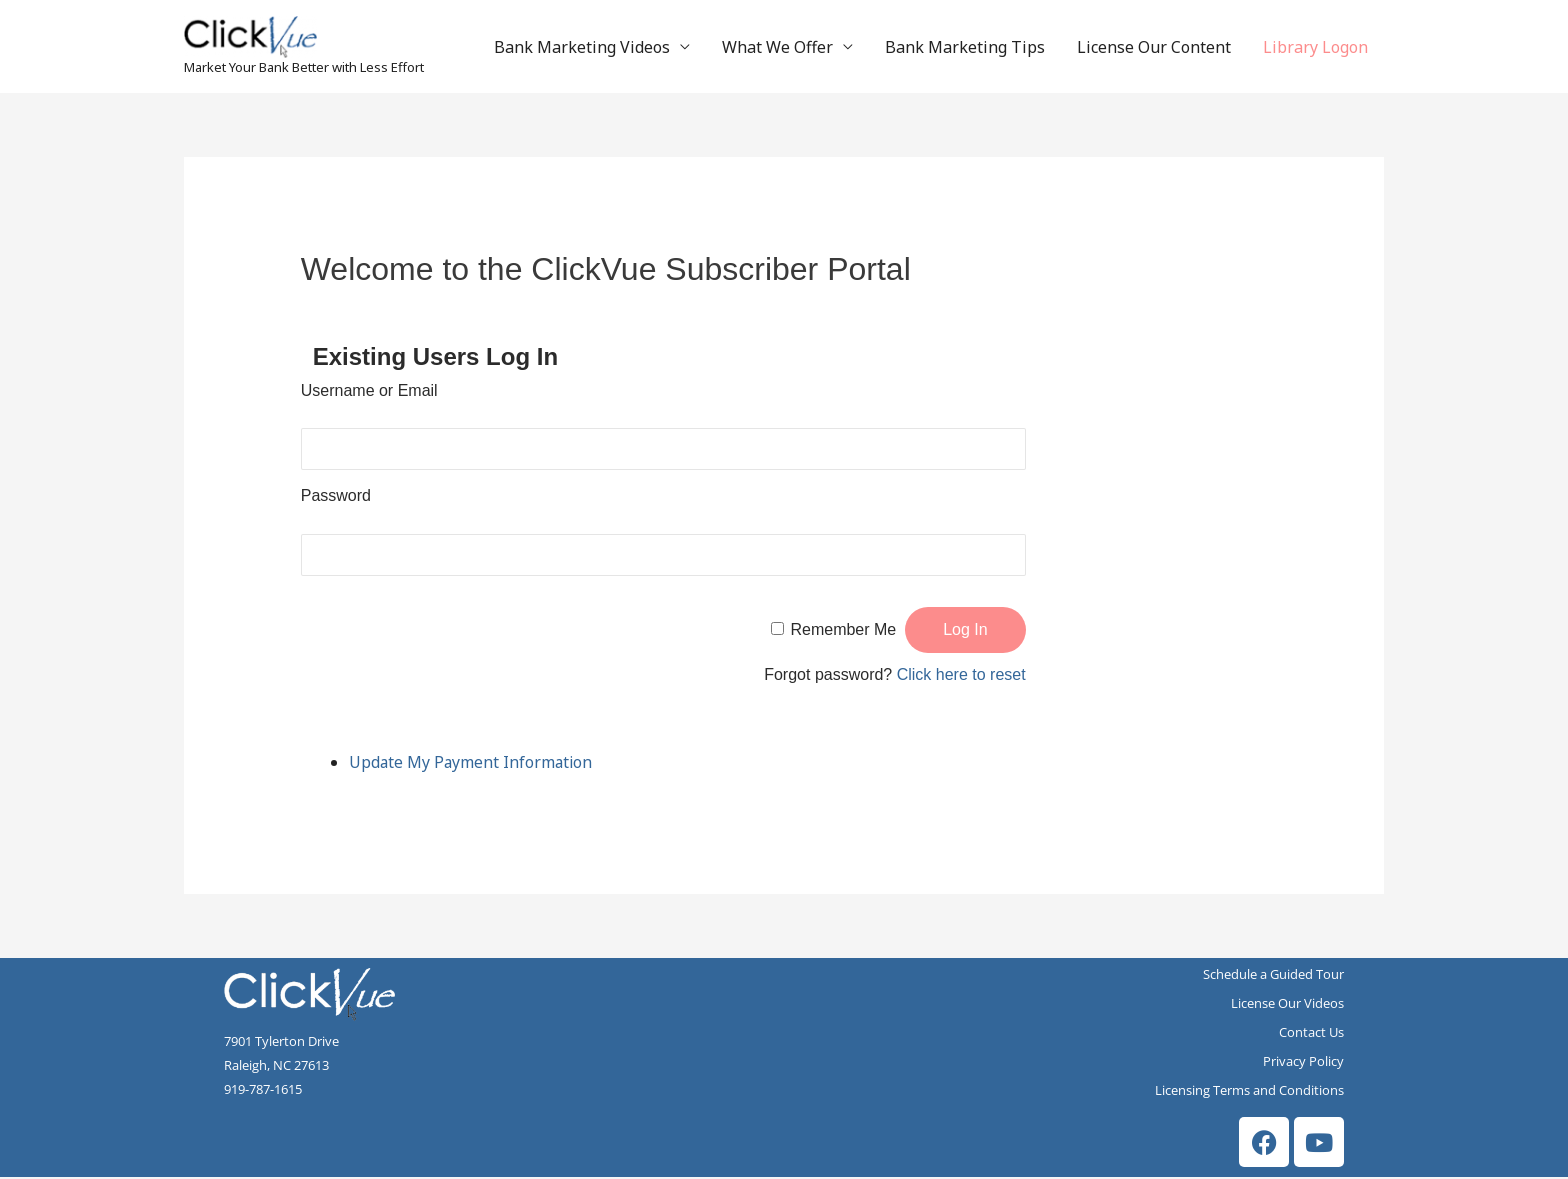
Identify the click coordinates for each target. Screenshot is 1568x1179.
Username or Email (369, 392)
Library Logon (1315, 48)
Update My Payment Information (472, 764)
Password (336, 497)
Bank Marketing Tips (965, 48)
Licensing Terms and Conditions (1249, 1092)
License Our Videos (1287, 1005)
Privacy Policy (1303, 1063)
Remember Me (843, 631)
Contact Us (1311, 1034)
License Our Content (1154, 48)
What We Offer (777, 48)
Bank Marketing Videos (582, 48)
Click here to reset (961, 676)
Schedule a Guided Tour (1273, 976)
